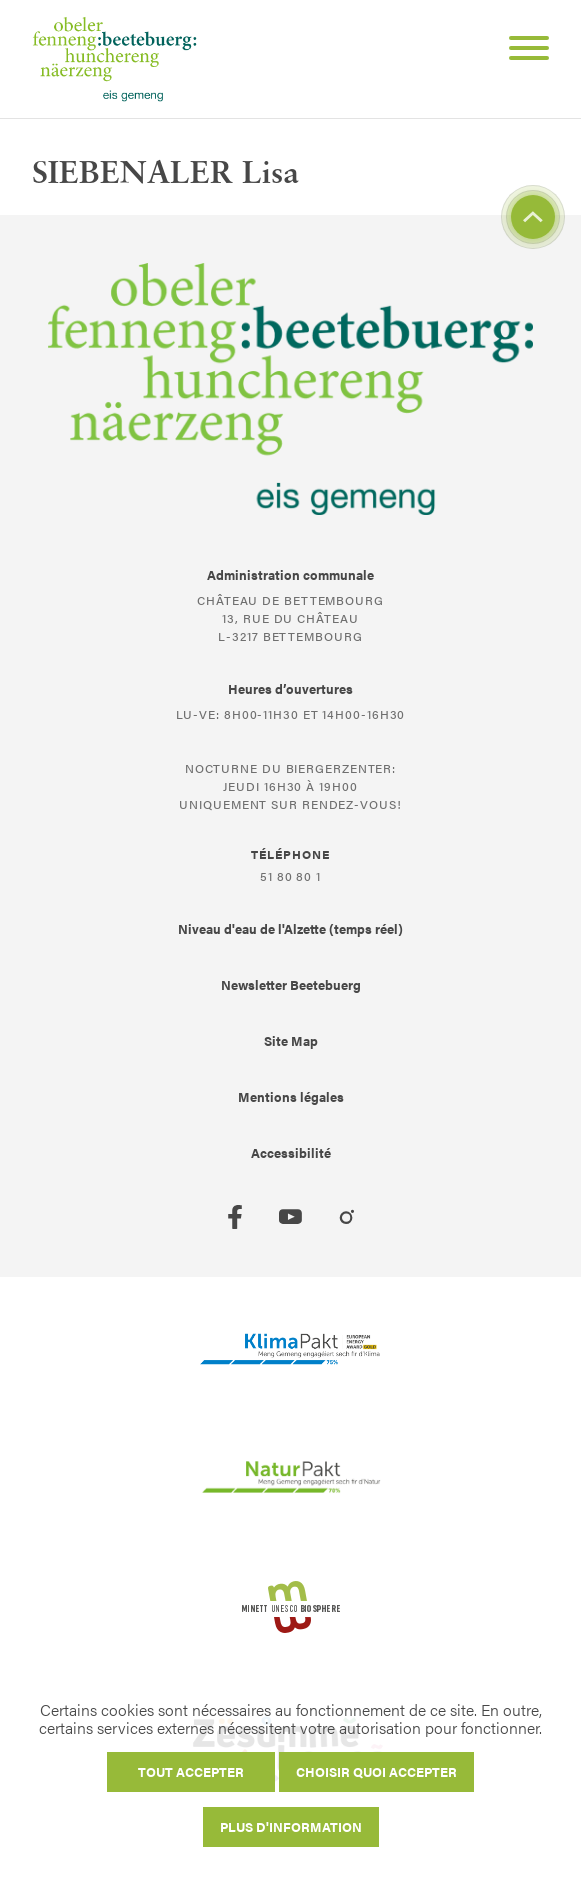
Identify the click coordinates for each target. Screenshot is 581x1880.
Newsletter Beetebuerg (291, 984)
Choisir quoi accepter (376, 1771)
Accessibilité (291, 1152)
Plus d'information (291, 1826)
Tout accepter (191, 1771)
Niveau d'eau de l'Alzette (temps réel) (290, 928)
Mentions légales (291, 1096)
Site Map (291, 1040)
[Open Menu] (521, 51)
